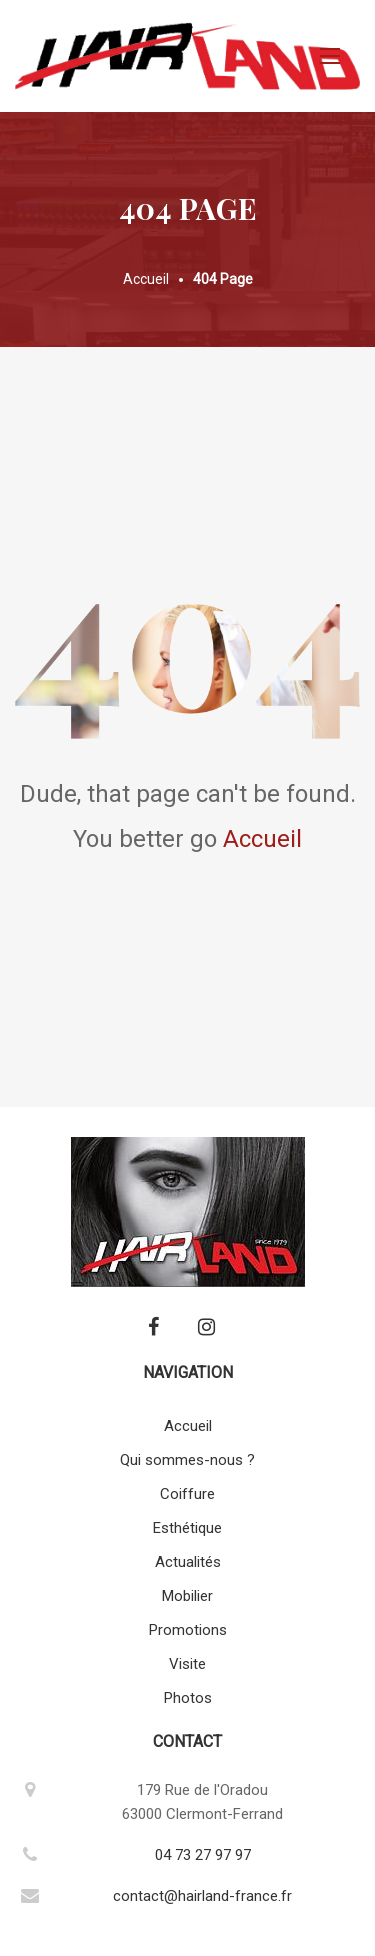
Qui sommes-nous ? (187, 1460)
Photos (188, 1698)
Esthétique (187, 1528)
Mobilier (187, 1596)
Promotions (188, 1630)
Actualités (188, 1562)
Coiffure (187, 1494)
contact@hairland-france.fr (202, 1896)
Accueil (262, 839)
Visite (187, 1664)
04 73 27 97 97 (203, 1855)
